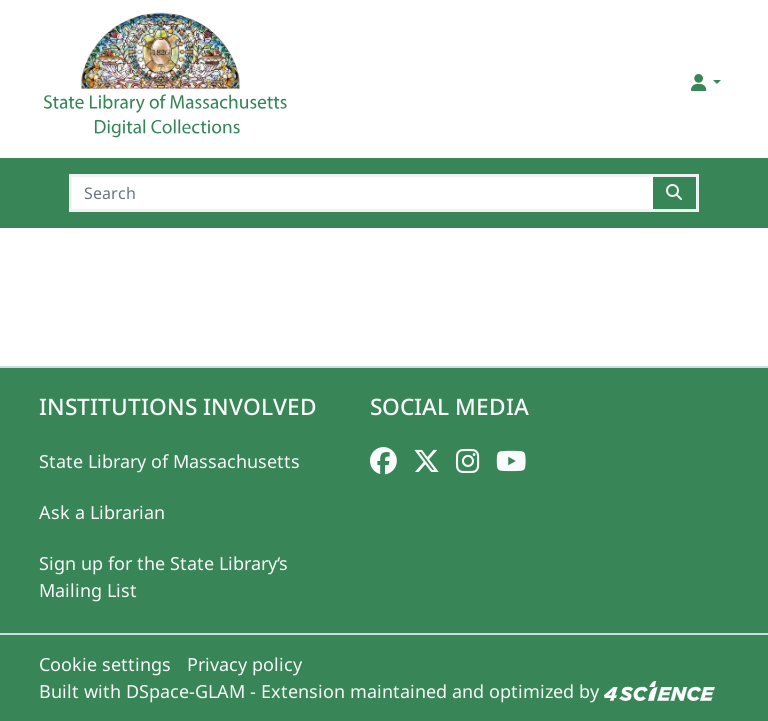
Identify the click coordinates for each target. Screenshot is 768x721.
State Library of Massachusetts (169, 461)
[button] (704, 82)
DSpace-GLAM (185, 691)
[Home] (168, 83)
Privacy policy (244, 664)
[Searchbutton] (675, 193)
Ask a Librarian (102, 512)
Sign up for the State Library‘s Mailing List (163, 576)
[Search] (361, 193)
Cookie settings (105, 664)
